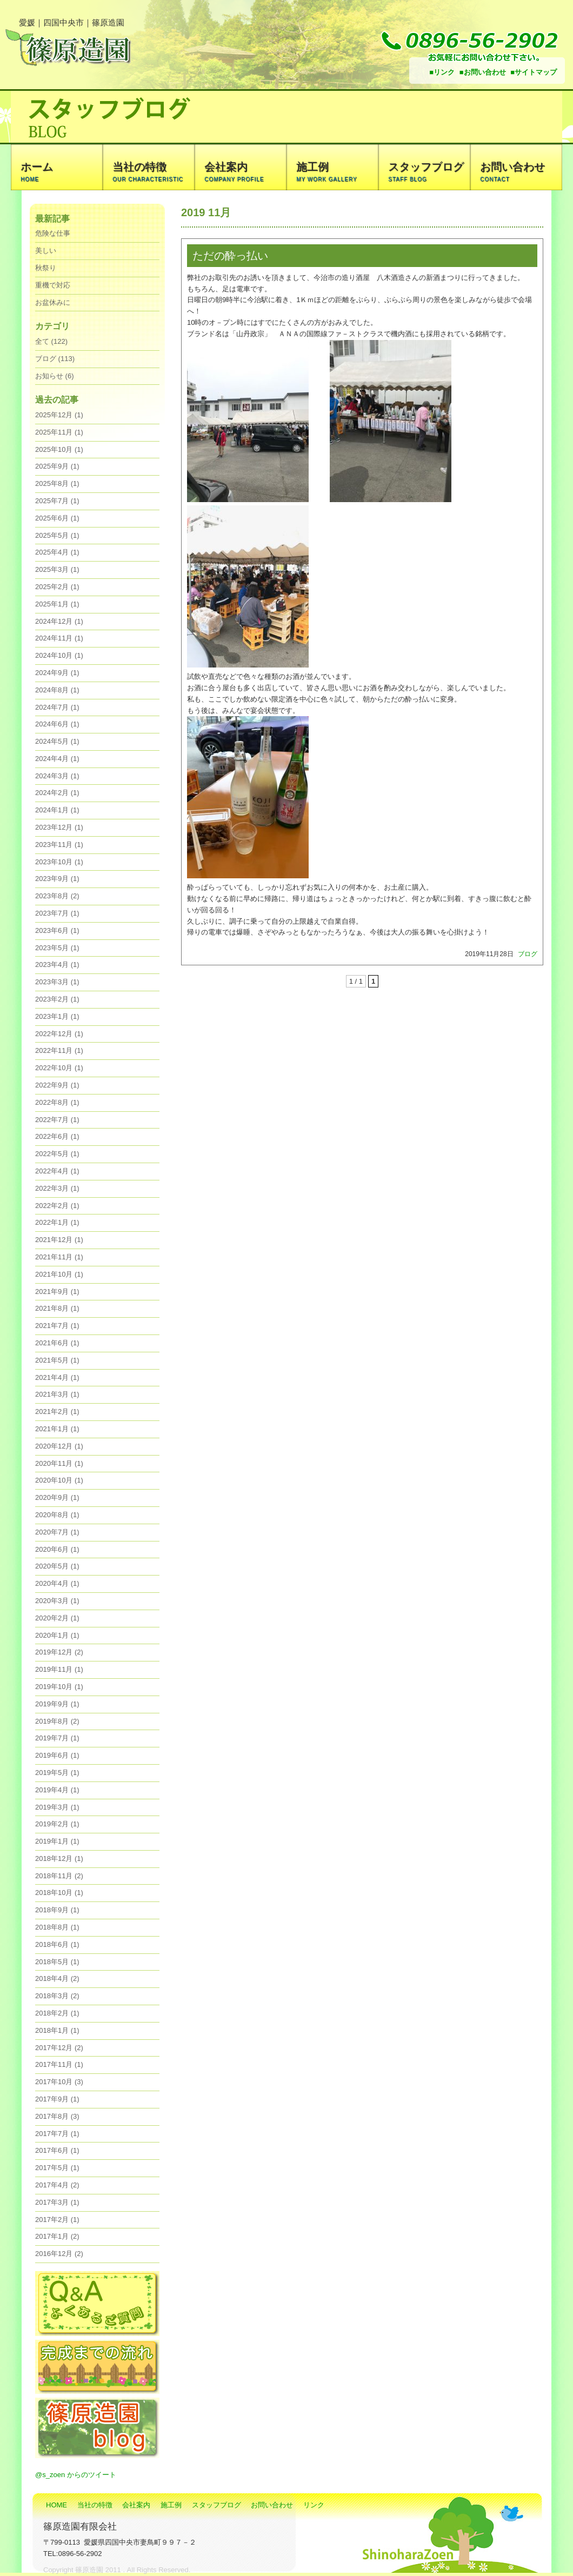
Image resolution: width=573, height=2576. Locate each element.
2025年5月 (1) (57, 535)
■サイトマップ (533, 72)
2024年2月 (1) (57, 793)
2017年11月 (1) (59, 2064)
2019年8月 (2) (57, 1721)
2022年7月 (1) (57, 1120)
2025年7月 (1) (57, 501)
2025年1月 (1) (57, 604)
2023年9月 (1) (57, 879)
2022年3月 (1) (57, 1188)
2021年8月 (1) (57, 1308)
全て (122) (51, 341)
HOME (56, 2505)
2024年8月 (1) (57, 690)
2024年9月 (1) (57, 673)
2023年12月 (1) (59, 827)
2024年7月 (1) (57, 707)
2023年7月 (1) (57, 913)
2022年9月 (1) (57, 1085)
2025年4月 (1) (57, 552)
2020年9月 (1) (57, 1497)
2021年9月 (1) (57, 1291)
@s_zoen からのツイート (75, 2475)
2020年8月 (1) (57, 1515)
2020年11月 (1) (59, 1463)
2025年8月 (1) (57, 483)
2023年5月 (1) (57, 948)
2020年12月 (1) (59, 1446)
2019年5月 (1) (57, 1773)
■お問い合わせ (482, 72)
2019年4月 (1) (57, 1790)
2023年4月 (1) (57, 964)
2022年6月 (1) (57, 1136)
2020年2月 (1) (57, 1618)
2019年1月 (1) (57, 1841)
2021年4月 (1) (57, 1377)
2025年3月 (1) (57, 569)
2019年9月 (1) (57, 1704)
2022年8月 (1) (57, 1102)
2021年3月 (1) (57, 1394)
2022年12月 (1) (59, 1034)
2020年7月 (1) (57, 1532)
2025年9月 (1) (57, 466)
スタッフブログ (216, 2505)
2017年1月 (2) (57, 2236)
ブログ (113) (55, 359)
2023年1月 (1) (57, 1016)
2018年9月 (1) (57, 1910)
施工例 (171, 2505)
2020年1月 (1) (57, 1635)
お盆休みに (52, 302)
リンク (313, 2505)
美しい (45, 250)
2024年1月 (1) (57, 810)
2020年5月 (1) (57, 1566)
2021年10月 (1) (59, 1274)
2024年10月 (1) (59, 655)
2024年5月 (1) (57, 741)
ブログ (527, 954)
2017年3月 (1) (57, 2202)
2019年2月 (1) (57, 1824)
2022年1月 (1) (57, 1222)
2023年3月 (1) (57, 982)
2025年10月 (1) (59, 449)
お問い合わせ (272, 2505)
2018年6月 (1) (57, 1944)
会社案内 (136, 2505)
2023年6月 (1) (57, 930)
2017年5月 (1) (57, 2168)
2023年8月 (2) (57, 896)
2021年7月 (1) (57, 1326)
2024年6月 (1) (57, 724)
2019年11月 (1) (59, 1669)
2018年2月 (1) (57, 2013)
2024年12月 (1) (59, 621)
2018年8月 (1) (57, 1927)
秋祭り (45, 268)
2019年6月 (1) (57, 1755)
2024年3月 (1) (57, 776)
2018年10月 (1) (59, 1892)
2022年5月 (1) (57, 1154)
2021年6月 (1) (57, 1343)
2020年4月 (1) (57, 1583)
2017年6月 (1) (57, 2150)
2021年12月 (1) (59, 1240)
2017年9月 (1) (57, 2099)
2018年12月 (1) (59, 1858)
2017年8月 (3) (57, 2116)
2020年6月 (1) (57, 1549)
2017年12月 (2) (59, 2048)
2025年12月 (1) (59, 415)
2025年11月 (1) (59, 432)
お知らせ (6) (54, 376)
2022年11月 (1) (59, 1050)
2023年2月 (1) (57, 999)
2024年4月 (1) (57, 759)
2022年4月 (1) (57, 1171)
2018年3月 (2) (57, 1996)
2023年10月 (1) (59, 862)
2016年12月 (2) (59, 2254)
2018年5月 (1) (57, 1962)
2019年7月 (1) (57, 1738)
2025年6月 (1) (57, 518)
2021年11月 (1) (59, 1257)
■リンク (442, 72)
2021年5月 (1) (57, 1360)
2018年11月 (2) (59, 1876)
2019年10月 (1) (59, 1687)
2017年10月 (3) (59, 2082)
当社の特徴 (94, 2505)
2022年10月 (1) (59, 1068)
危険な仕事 (52, 233)
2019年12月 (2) (59, 1652)
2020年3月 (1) (57, 1601)
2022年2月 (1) (57, 1206)
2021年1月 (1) (57, 1429)
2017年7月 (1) (57, 2134)
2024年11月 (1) (59, 638)
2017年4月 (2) (57, 2185)
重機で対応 (52, 285)
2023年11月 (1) (59, 844)
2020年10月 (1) (59, 1480)
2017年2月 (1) (57, 2219)
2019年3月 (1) (57, 1807)
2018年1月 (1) (57, 2030)
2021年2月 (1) (57, 1411)
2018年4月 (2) (57, 1978)
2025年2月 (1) (57, 587)
